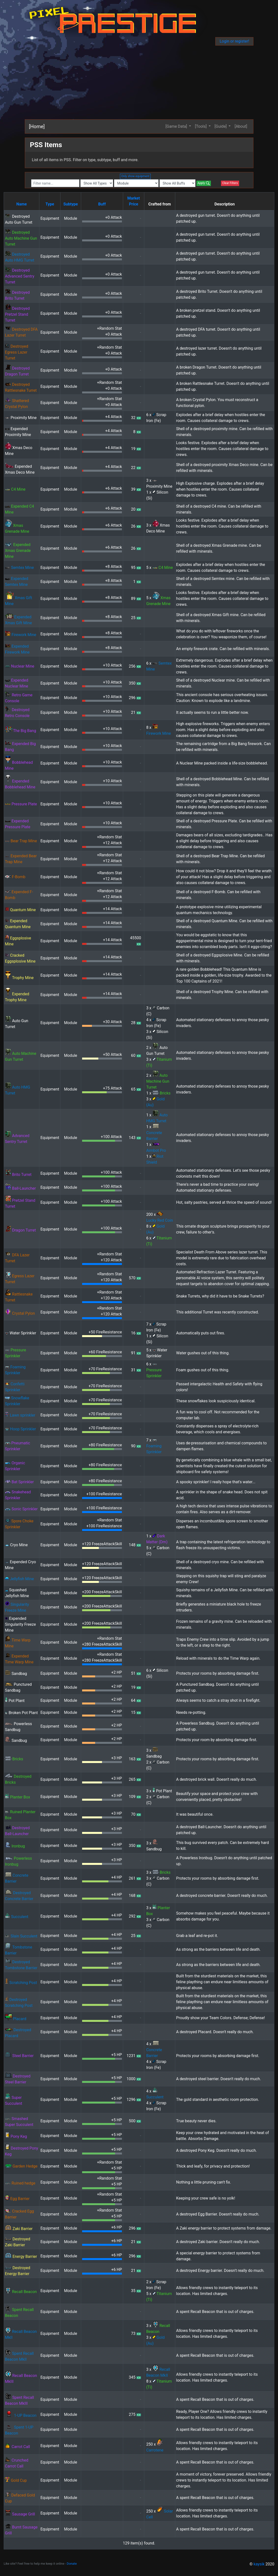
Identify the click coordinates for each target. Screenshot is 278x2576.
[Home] (37, 126)
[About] (240, 126)
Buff (102, 204)
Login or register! (234, 41)
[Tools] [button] (201, 126)
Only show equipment (135, 176)
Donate (72, 2563)
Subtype (70, 204)
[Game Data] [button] (176, 126)
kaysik (259, 2564)
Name (21, 204)
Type (49, 204)
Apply (204, 183)
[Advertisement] (139, 82)
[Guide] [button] (221, 126)
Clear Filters (230, 183)
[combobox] (55, 183)
